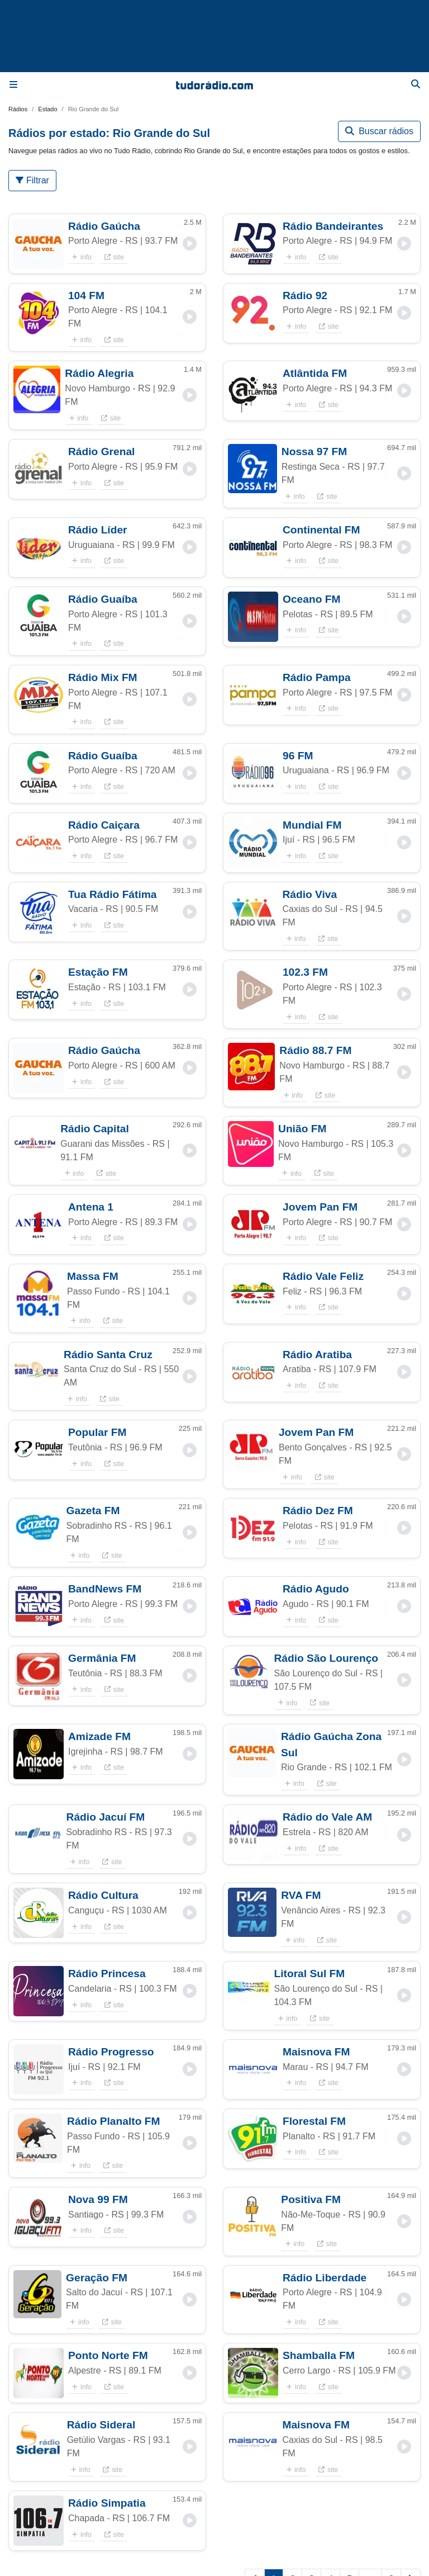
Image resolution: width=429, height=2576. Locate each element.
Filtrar (32, 180)
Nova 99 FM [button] (98, 2199)
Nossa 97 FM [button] (314, 451)
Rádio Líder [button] (97, 530)
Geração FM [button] (96, 2278)
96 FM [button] (298, 756)
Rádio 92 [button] (305, 295)
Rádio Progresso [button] (111, 2052)
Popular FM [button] (97, 1432)
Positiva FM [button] (311, 2199)
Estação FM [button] (98, 972)
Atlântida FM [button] (315, 373)
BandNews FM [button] (104, 1589)
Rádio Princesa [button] (107, 1973)
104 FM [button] (86, 295)
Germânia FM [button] (102, 1658)
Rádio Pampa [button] (317, 677)
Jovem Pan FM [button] (320, 1207)
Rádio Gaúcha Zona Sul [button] (331, 1745)
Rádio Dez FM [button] (318, 1510)
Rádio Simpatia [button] (107, 2503)
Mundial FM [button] (312, 825)
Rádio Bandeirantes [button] (333, 226)
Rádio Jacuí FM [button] (105, 1817)
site (114, 257)
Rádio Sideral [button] (101, 2425)
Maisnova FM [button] (316, 2052)
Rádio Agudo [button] (316, 1589)
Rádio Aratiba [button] (317, 1354)
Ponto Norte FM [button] (108, 2355)
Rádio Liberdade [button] (324, 2278)
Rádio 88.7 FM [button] (315, 1050)
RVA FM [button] (301, 1895)
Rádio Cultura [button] (103, 1895)
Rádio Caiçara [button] (104, 825)
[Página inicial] (214, 85)
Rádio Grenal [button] (101, 451)
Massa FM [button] (92, 1276)
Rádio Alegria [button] (99, 373)
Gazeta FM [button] (93, 1510)
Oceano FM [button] (311, 599)
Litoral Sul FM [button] (309, 1973)
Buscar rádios (379, 131)
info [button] (81, 257)
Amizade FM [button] (99, 1736)
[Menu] (13, 85)
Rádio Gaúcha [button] (104, 226)
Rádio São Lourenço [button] (326, 1658)
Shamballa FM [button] (319, 2355)
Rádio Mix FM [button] (102, 677)
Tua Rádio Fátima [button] (112, 894)
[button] (38, 244)
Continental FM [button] (321, 530)
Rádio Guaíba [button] (102, 599)
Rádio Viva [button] (309, 894)
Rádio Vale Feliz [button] (323, 1276)
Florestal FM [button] (314, 2121)
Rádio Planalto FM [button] (113, 2121)
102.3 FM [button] (305, 972)
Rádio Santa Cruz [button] (108, 1354)
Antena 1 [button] (90, 1207)
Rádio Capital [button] (94, 1129)
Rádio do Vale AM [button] (327, 1817)
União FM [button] (302, 1129)
